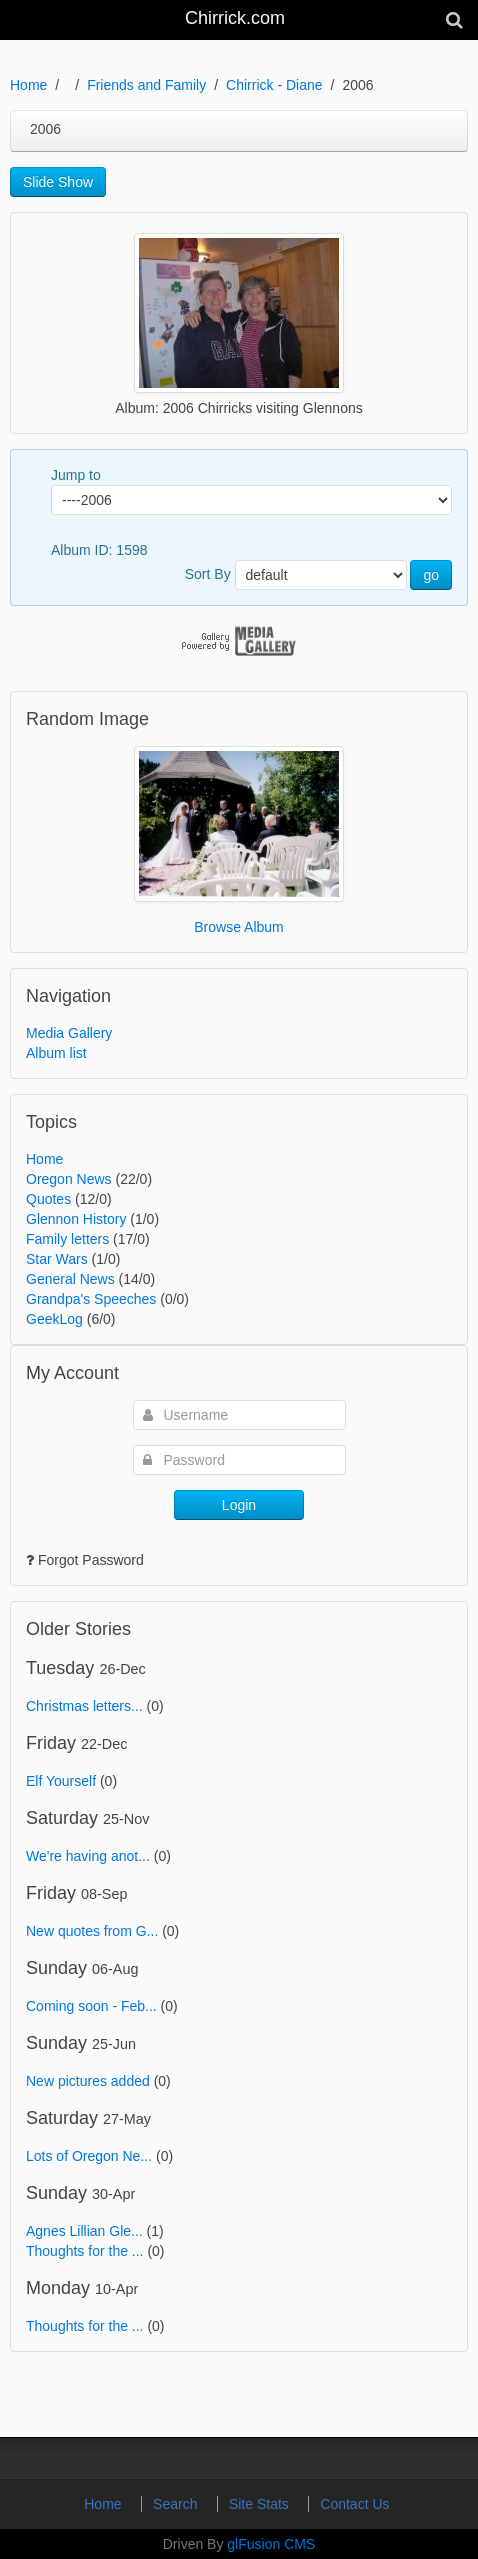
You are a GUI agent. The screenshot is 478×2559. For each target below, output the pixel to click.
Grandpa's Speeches (91, 1299)
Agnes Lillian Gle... (84, 2231)
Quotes (48, 1199)
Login (239, 1505)
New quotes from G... (92, 1931)
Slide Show (58, 182)
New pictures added (88, 2081)
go (431, 575)
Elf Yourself (61, 1781)
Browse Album (238, 927)
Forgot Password (91, 1560)
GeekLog (54, 1319)
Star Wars (57, 1259)
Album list (56, 1053)
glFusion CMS (271, 2544)
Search (177, 2504)
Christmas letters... (84, 1706)
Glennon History (76, 1219)
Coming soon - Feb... (91, 2006)
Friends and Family (146, 85)
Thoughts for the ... (85, 2251)
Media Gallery (69, 1033)
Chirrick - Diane (274, 85)
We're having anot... (88, 1856)
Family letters (67, 1239)
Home (28, 85)
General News (70, 1279)
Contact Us (354, 2504)
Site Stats (261, 2504)
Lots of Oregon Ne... (89, 2156)
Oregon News (69, 1179)
